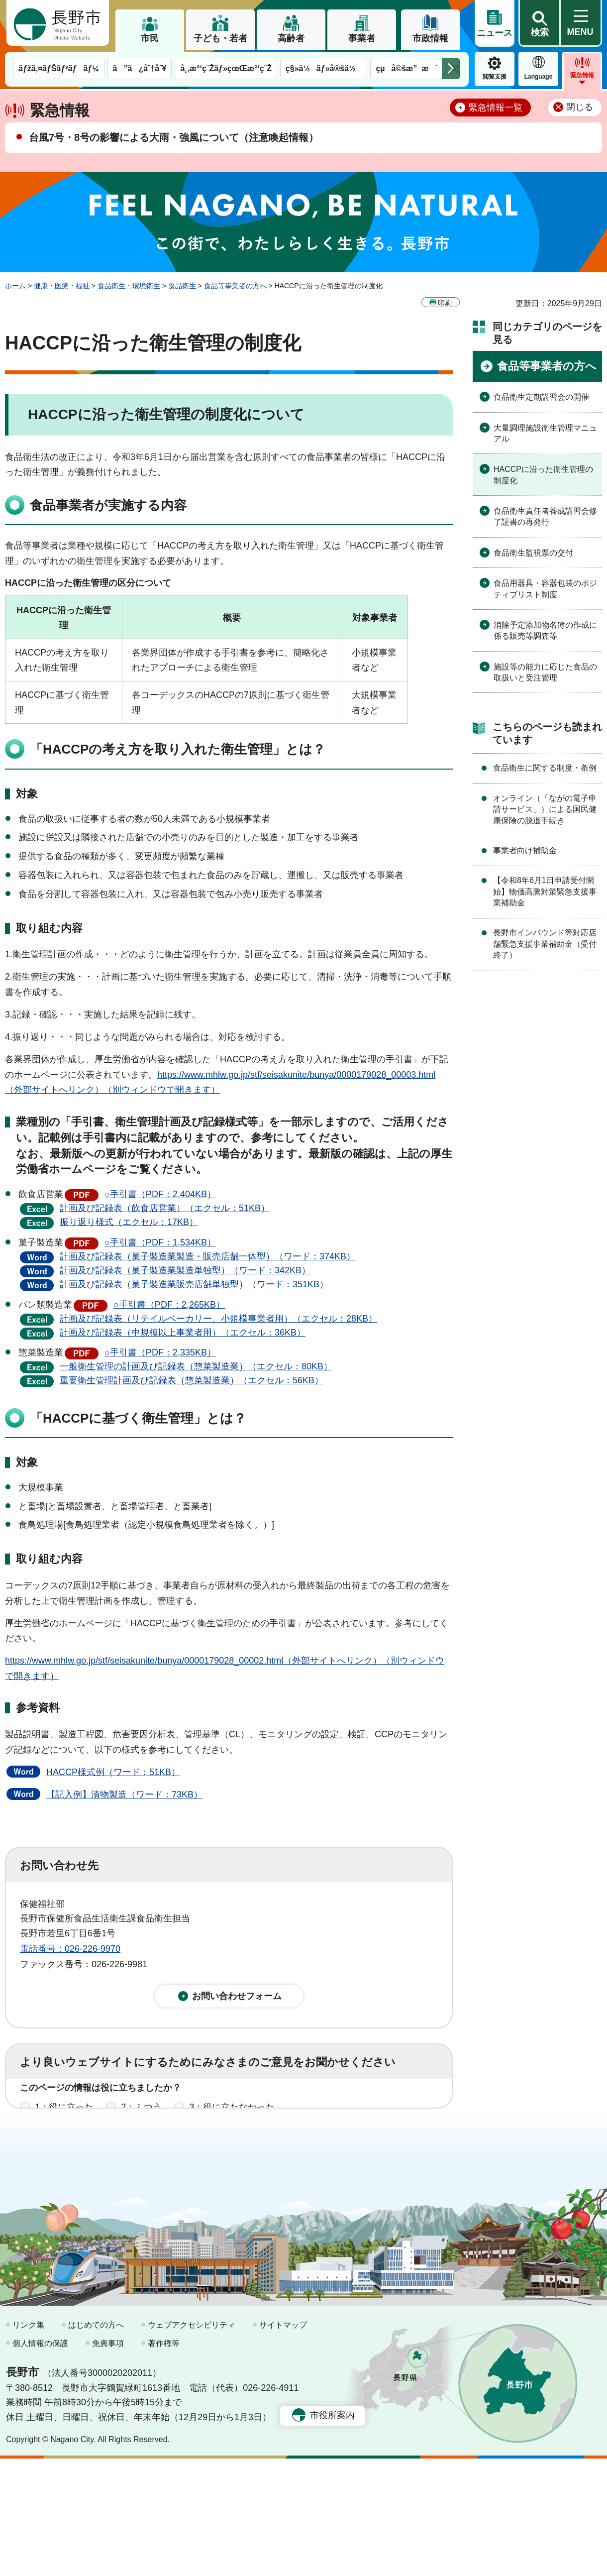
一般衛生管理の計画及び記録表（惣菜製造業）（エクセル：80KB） (196, 1366)
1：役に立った (64, 2118)
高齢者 (291, 38)
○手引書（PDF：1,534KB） (160, 1242)
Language (538, 76)
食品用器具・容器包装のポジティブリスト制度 (545, 588)
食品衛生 (182, 286)
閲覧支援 (494, 76)
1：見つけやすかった (77, 2162)
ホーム (15, 286)
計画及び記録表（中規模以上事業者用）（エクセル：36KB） (182, 1333)
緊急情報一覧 (495, 107)
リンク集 (28, 2442)
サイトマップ (283, 2442)
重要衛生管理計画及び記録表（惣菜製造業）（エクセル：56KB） (191, 1380)
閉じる (579, 107)
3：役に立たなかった (232, 2118)
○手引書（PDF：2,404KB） (160, 1194)
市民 (150, 38)
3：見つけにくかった (259, 2162)
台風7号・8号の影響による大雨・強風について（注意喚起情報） (173, 137)
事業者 (361, 38)
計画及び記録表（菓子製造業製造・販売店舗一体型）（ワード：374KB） (207, 1256)
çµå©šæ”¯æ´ (406, 68)
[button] (539, 23)
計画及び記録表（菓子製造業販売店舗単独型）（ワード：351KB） (194, 1284)
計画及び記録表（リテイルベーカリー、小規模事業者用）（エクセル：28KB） (218, 1319)
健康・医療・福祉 (62, 286)
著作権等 (164, 2461)
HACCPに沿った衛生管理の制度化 (543, 474)
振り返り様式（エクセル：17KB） (129, 1222)
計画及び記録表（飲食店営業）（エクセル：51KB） (165, 1208)
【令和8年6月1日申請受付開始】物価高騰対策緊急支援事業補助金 (545, 891)
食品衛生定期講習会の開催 (541, 397)
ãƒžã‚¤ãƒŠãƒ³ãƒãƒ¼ (58, 68)
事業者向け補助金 (525, 850)
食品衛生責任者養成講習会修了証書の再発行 (545, 516)
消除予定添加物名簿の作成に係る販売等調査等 (545, 630)
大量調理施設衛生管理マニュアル (545, 433)
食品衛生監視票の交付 (533, 553)
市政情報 (430, 38)
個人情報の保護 (40, 2461)
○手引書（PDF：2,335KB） (160, 1352)
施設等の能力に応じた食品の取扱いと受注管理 (545, 672)
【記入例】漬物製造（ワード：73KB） (124, 1794)
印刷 (445, 303)
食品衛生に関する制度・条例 (545, 768)
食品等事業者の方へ (235, 286)
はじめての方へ (96, 2442)
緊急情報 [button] (582, 75)
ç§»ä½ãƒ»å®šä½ (324, 68)
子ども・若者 (220, 38)
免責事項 (108, 2461)
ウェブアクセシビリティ (191, 2442)
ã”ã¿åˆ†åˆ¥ (140, 68)
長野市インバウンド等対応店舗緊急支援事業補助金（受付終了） (545, 943)
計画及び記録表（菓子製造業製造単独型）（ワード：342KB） (185, 1270)
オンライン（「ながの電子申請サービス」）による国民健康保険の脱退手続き (545, 809)
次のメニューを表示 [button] (451, 68)
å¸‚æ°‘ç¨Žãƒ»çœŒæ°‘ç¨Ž (226, 68)
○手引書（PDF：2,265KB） (169, 1305)
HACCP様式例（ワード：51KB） (113, 1772)
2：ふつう (141, 2118)
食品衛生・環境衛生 (129, 286)
